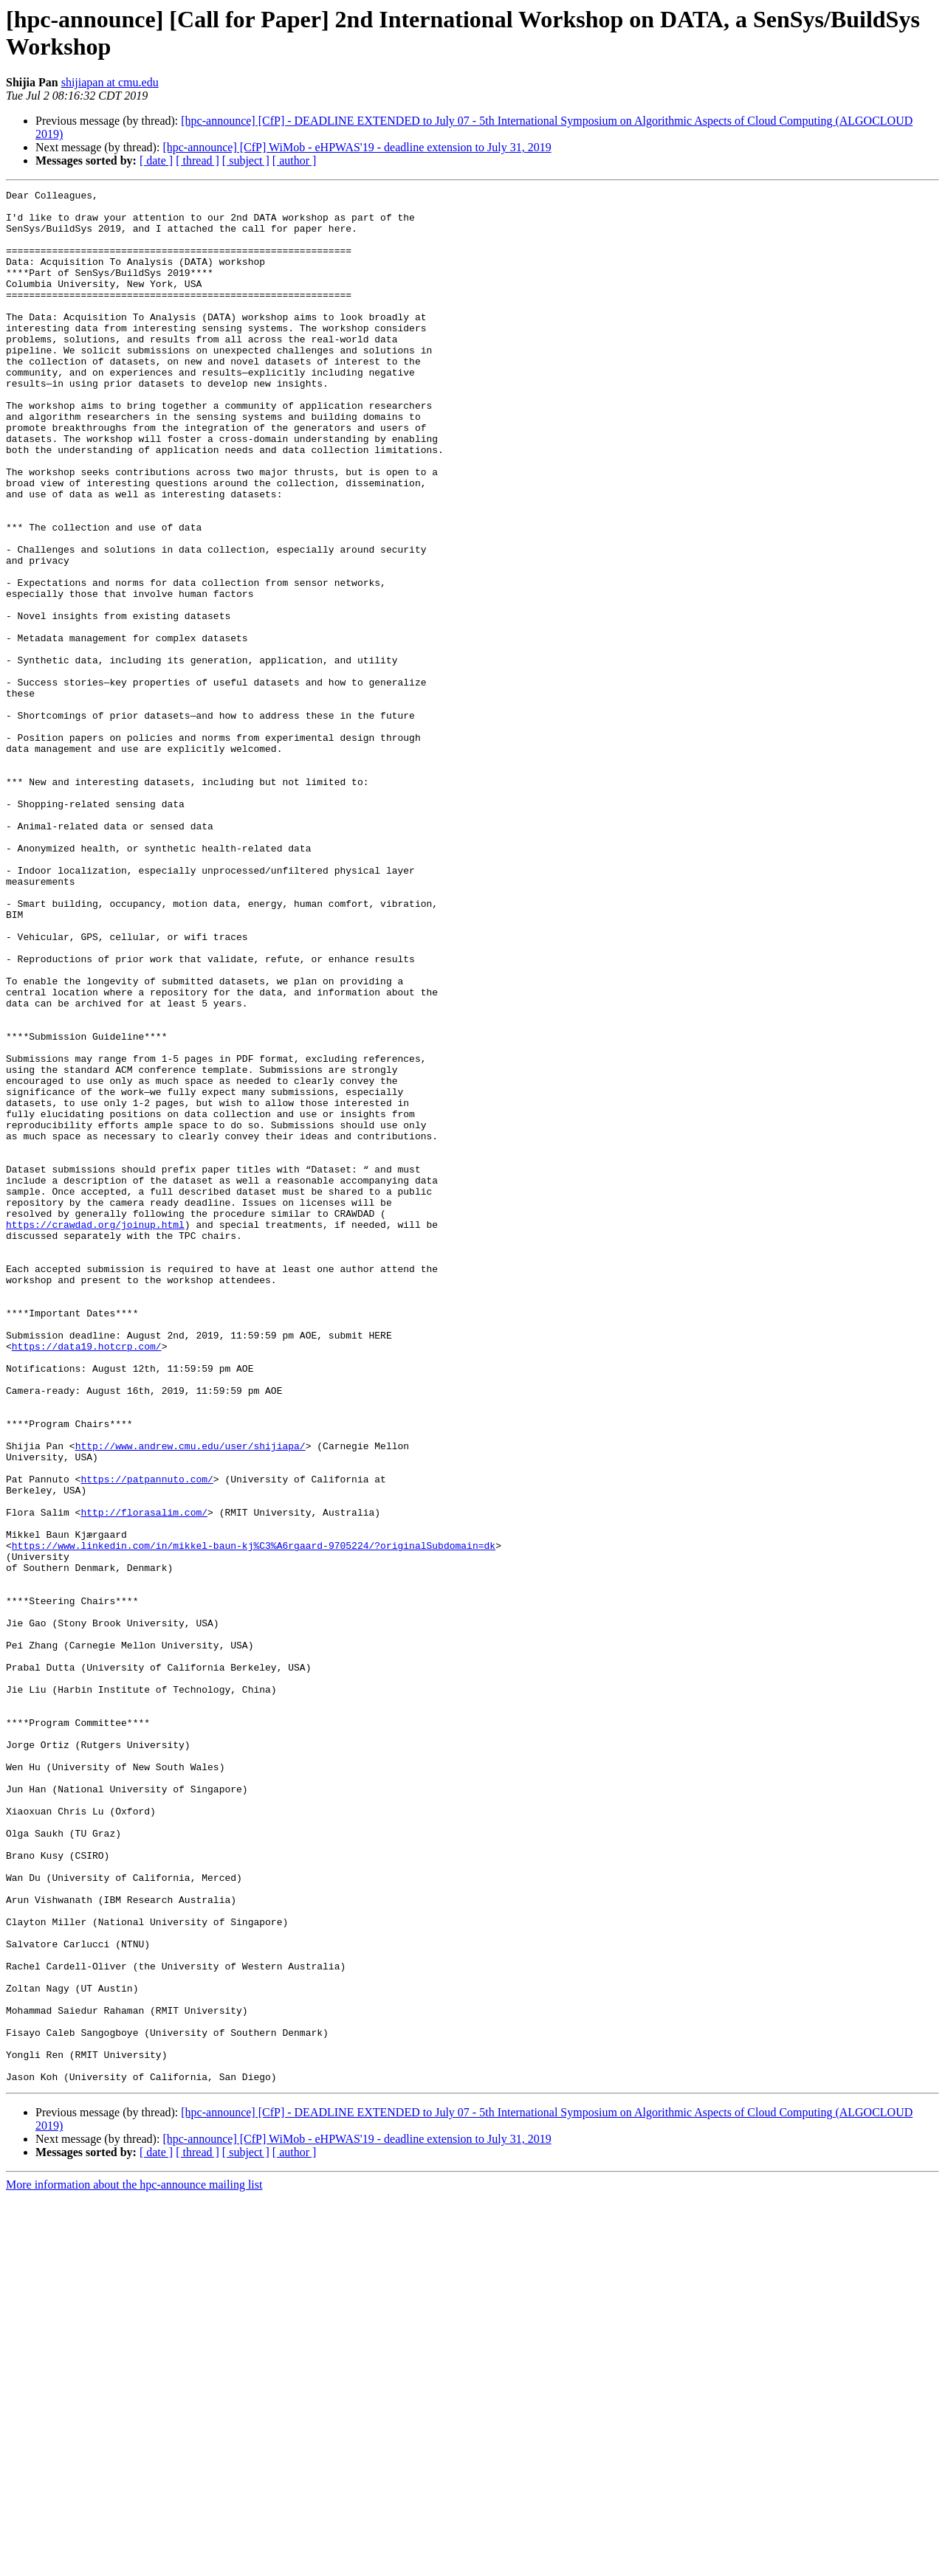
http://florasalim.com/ (143, 1777)
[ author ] (294, 160)
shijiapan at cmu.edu (110, 82)
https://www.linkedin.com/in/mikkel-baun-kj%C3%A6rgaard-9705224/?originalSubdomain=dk (253, 1817)
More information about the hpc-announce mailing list (134, 2563)
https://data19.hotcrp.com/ (87, 1578)
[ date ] (156, 160)
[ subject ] (245, 160)
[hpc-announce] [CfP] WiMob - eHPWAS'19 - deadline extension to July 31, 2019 (356, 147)
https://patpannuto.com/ (146, 1737)
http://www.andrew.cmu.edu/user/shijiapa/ (190, 1698)
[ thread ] (197, 160)
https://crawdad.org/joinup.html (95, 1432)
